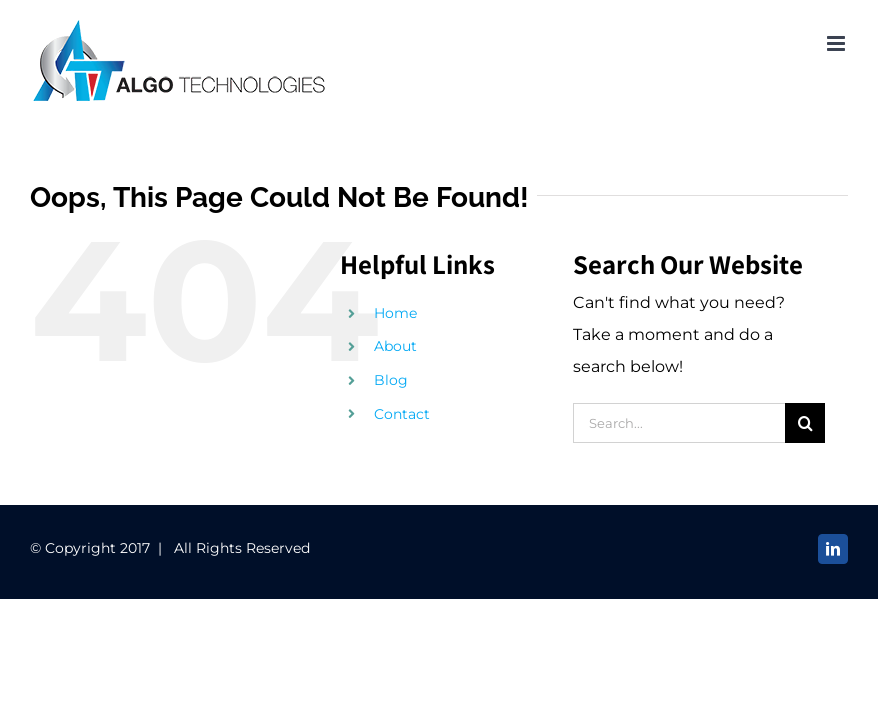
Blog (391, 380)
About (395, 346)
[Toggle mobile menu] (837, 43)
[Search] (805, 423)
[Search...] (679, 423)
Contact (402, 414)
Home (395, 313)
